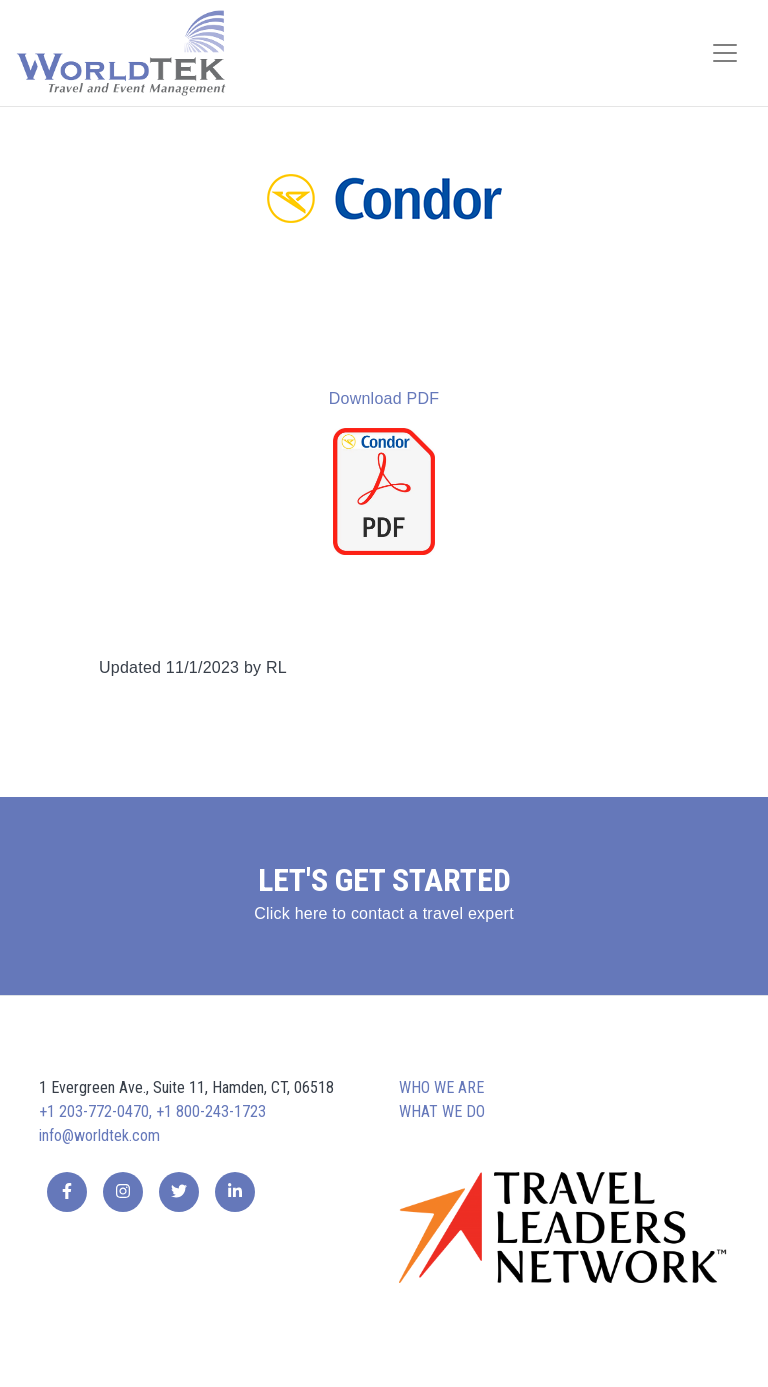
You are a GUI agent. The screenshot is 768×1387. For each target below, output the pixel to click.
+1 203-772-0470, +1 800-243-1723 (152, 1111)
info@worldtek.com (99, 1135)
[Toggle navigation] (725, 53)
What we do (442, 1111)
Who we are (441, 1087)
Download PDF (384, 398)
